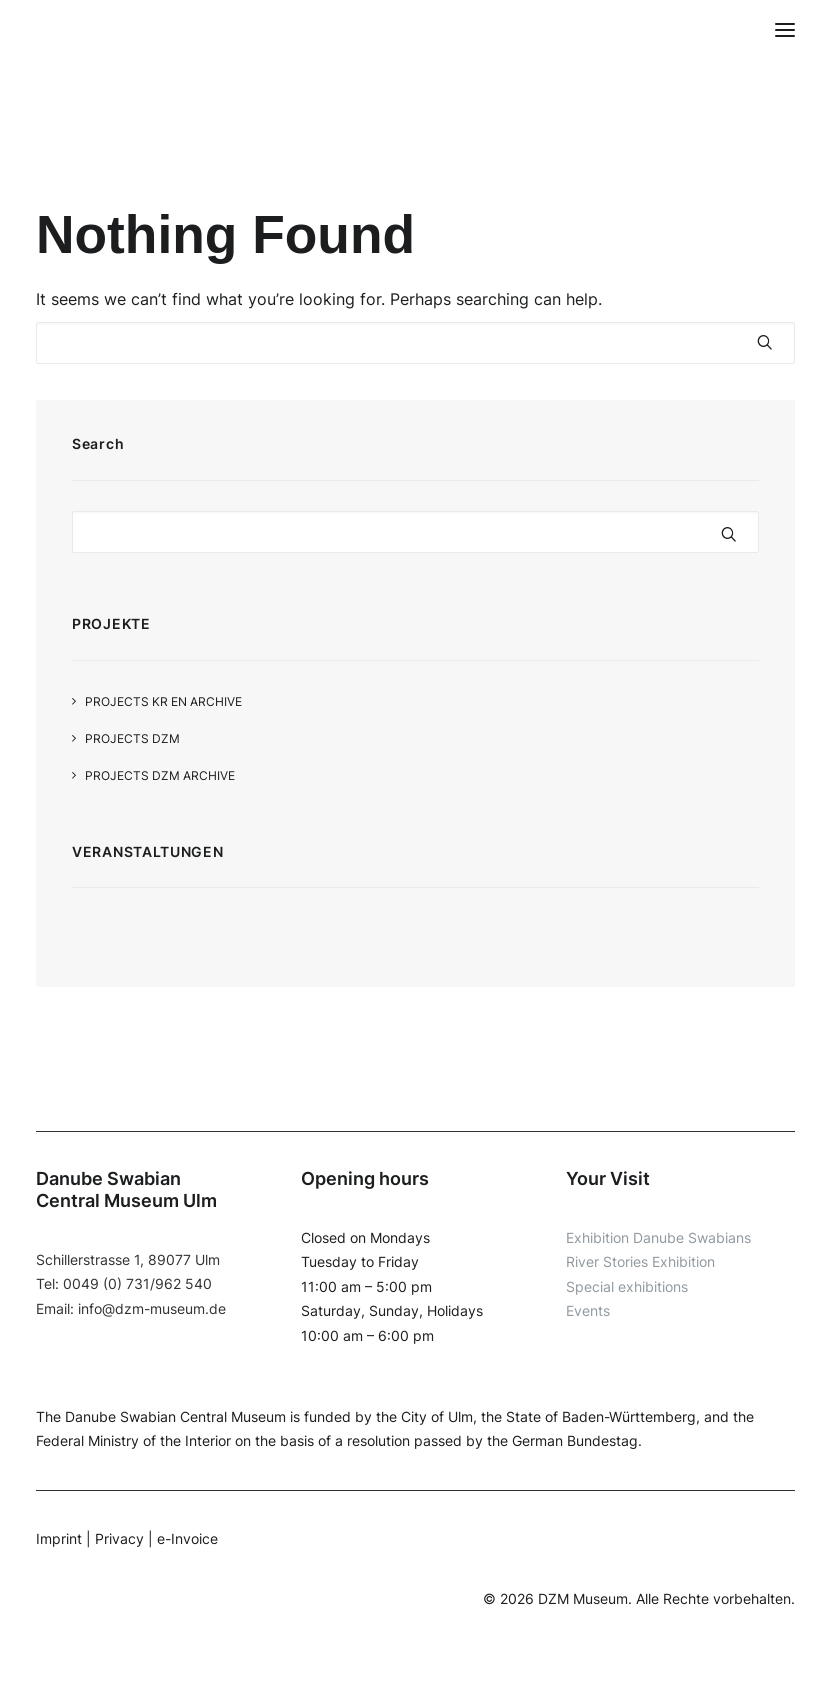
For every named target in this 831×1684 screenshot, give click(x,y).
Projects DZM (132, 738)
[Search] (415, 343)
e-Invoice (187, 1538)
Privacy (119, 1538)
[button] (785, 30)
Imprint (59, 1538)
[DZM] (74, 30)
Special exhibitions (627, 1286)
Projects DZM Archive (160, 775)
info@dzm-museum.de (152, 1308)
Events (588, 1310)
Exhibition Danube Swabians (658, 1237)
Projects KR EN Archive (163, 701)
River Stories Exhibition (640, 1261)
